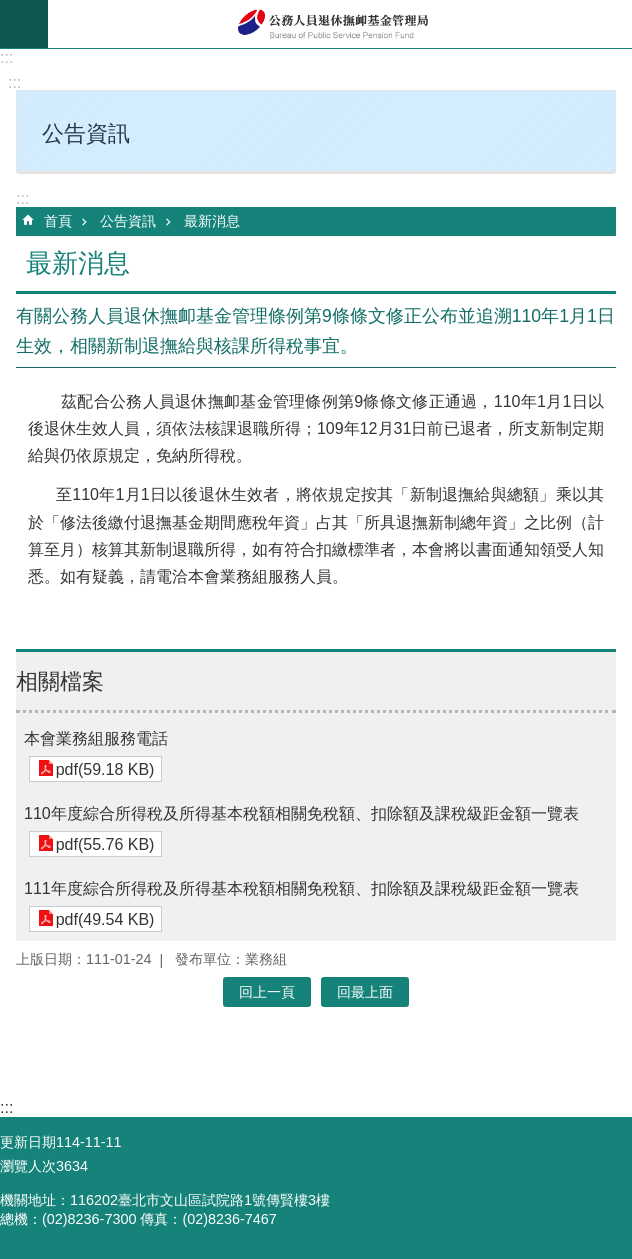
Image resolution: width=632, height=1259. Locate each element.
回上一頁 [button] (267, 992)
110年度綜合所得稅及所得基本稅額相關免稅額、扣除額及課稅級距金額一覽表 (301, 813)
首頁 (58, 221)
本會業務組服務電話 (96, 738)
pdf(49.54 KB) (103, 918)
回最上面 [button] (365, 992)
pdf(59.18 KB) (103, 768)
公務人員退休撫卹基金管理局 (340, 24)
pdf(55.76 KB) (103, 843)
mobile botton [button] (24, 24)
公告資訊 (128, 221)
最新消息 (212, 221)
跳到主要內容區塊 (10, 10)
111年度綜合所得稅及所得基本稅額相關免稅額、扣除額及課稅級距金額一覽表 (301, 888)
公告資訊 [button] (86, 133)
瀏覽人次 (28, 1166)
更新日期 (28, 1142)
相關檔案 (60, 681)
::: (6, 57)
